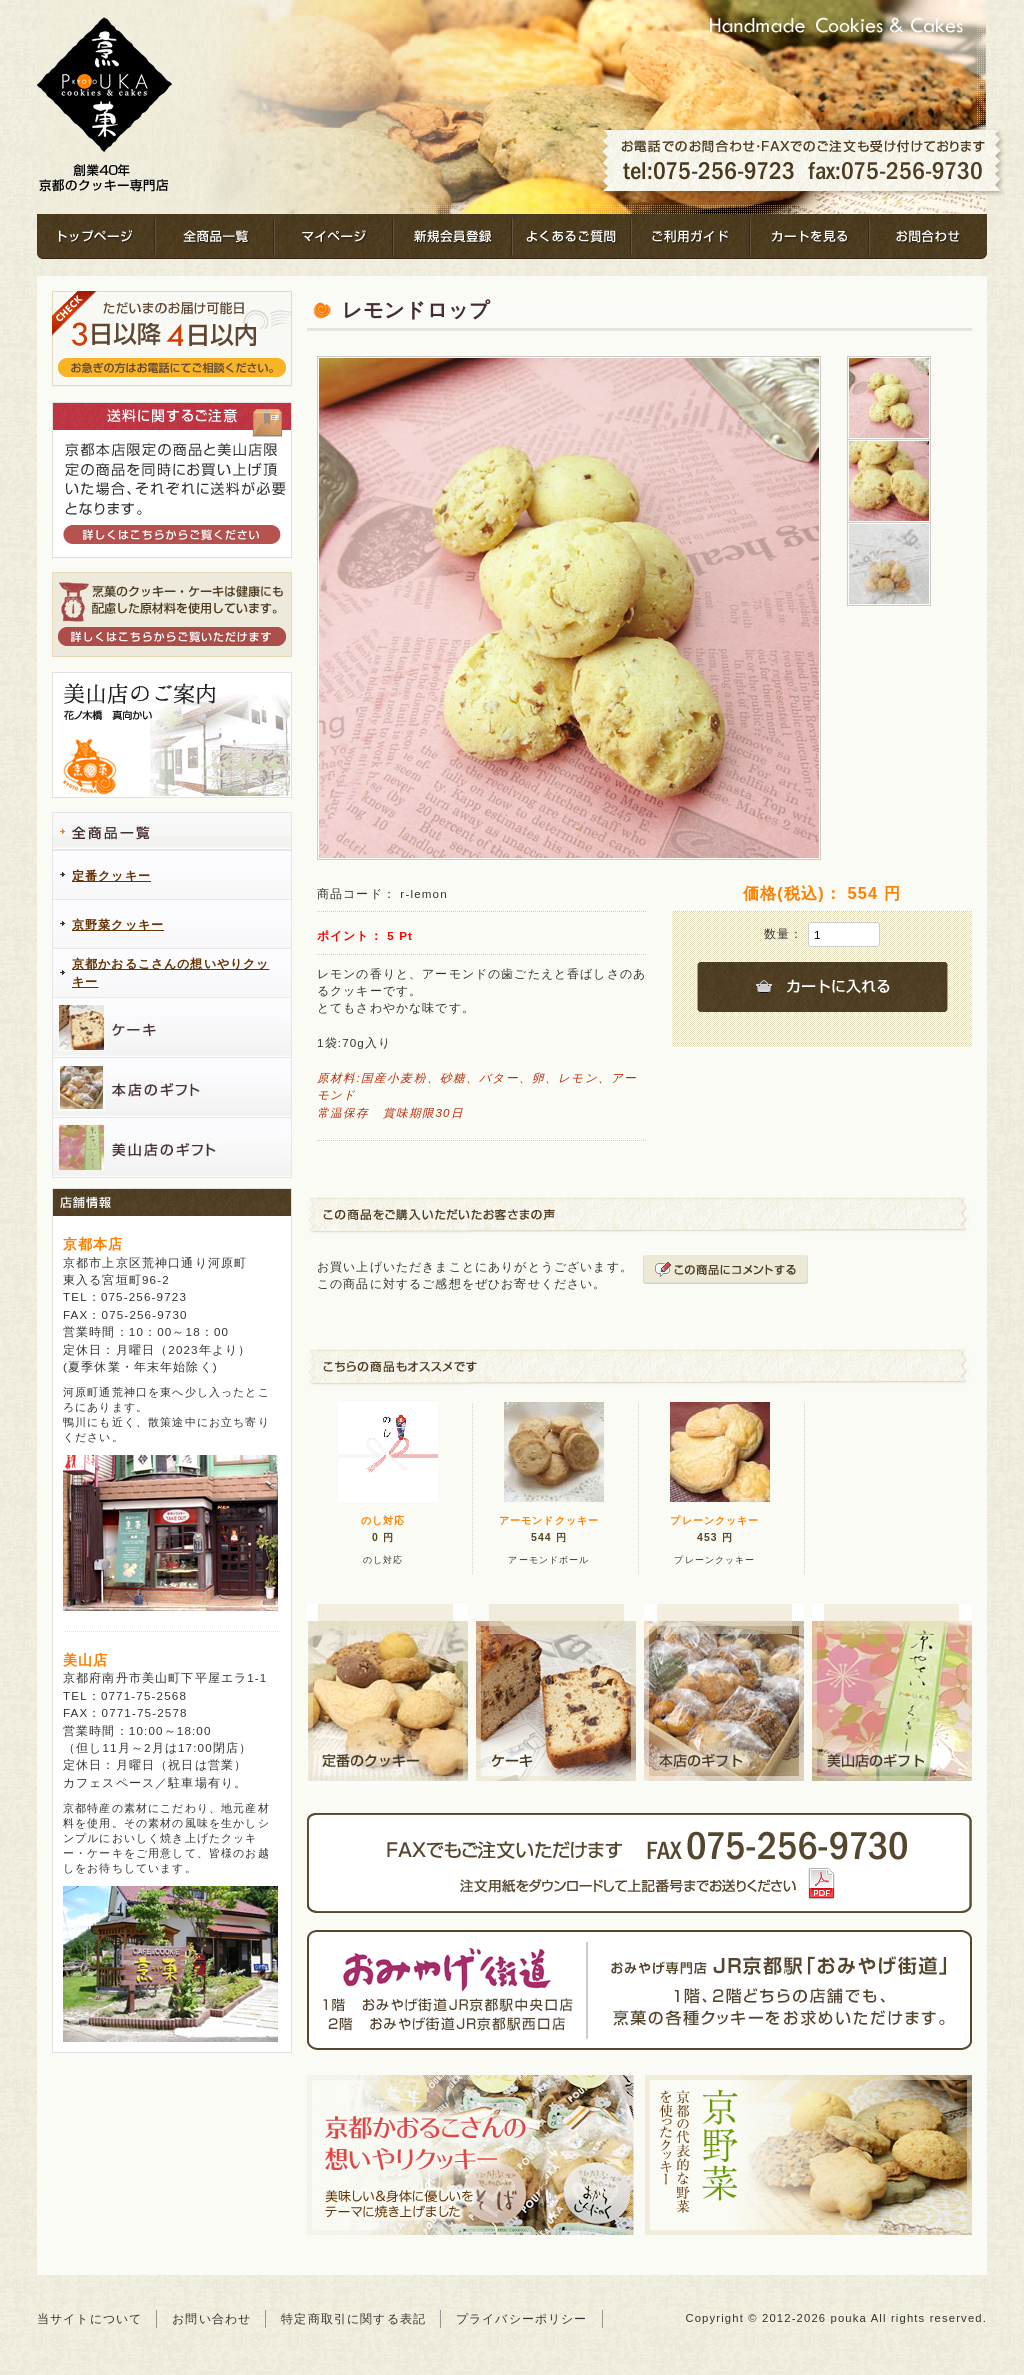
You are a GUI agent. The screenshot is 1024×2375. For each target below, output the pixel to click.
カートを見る (809, 236)
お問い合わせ (211, 2318)
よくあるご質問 (571, 236)
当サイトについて (89, 2318)
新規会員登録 (452, 236)
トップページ (96, 236)
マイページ (333, 236)
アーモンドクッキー (549, 1520)
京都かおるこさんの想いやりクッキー (170, 973)
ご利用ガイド (690, 236)
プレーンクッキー (714, 1520)
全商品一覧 (214, 236)
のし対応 (383, 1520)
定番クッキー (111, 876)
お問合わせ (928, 236)
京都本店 (93, 1244)
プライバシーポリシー (522, 2318)
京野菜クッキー (118, 925)
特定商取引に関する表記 (353, 2318)
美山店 (85, 1660)
